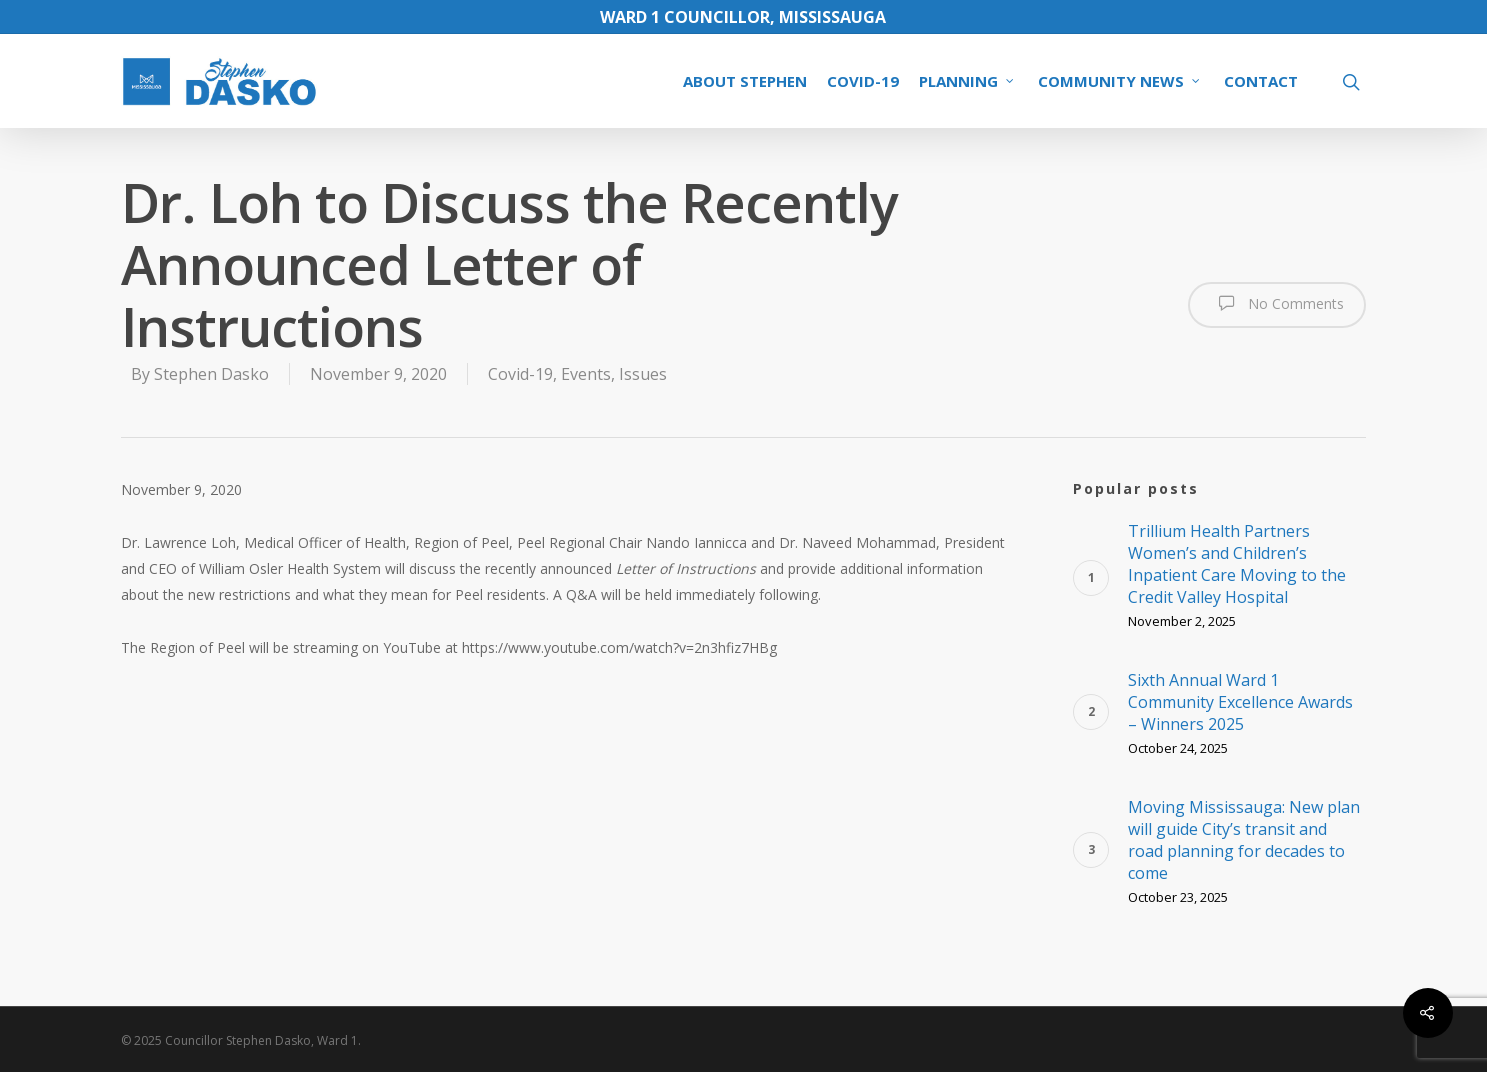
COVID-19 (863, 81)
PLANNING (967, 81)
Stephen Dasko (211, 374)
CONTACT (1261, 81)
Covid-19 (520, 374)
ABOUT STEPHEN (745, 81)
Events (586, 374)
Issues (643, 374)
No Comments (1277, 303)
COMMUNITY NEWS (1120, 81)
